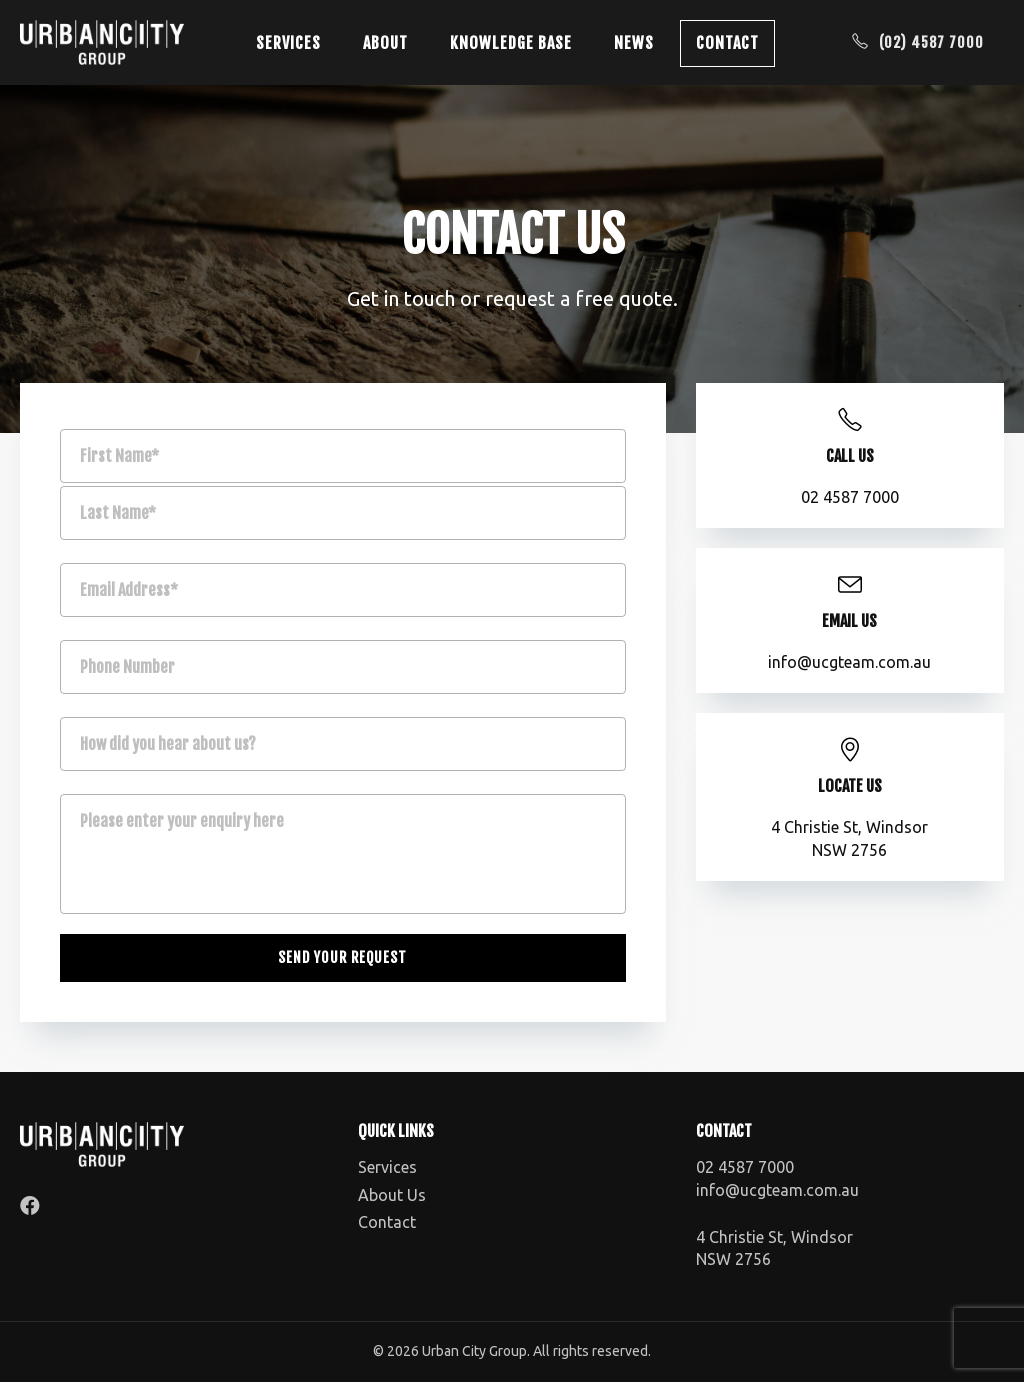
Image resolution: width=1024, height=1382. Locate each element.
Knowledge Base (511, 43)
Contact (727, 43)
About (385, 43)
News (634, 43)
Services (288, 43)
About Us (392, 1195)
